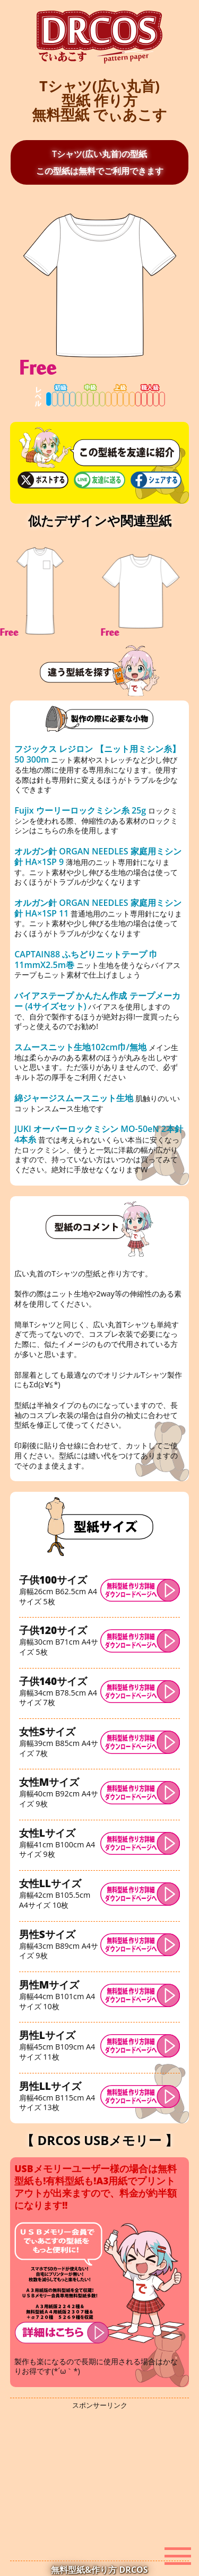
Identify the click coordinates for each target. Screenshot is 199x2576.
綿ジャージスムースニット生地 (74, 1098)
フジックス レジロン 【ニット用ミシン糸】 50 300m (97, 754)
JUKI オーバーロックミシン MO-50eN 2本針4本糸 (98, 1134)
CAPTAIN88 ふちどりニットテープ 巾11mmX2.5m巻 (86, 959)
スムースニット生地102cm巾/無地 (81, 1047)
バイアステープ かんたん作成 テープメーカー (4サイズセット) (97, 1001)
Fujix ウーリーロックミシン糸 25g (80, 810)
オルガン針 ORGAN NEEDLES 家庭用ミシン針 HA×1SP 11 (97, 908)
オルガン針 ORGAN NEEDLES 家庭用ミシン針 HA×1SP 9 (97, 856)
